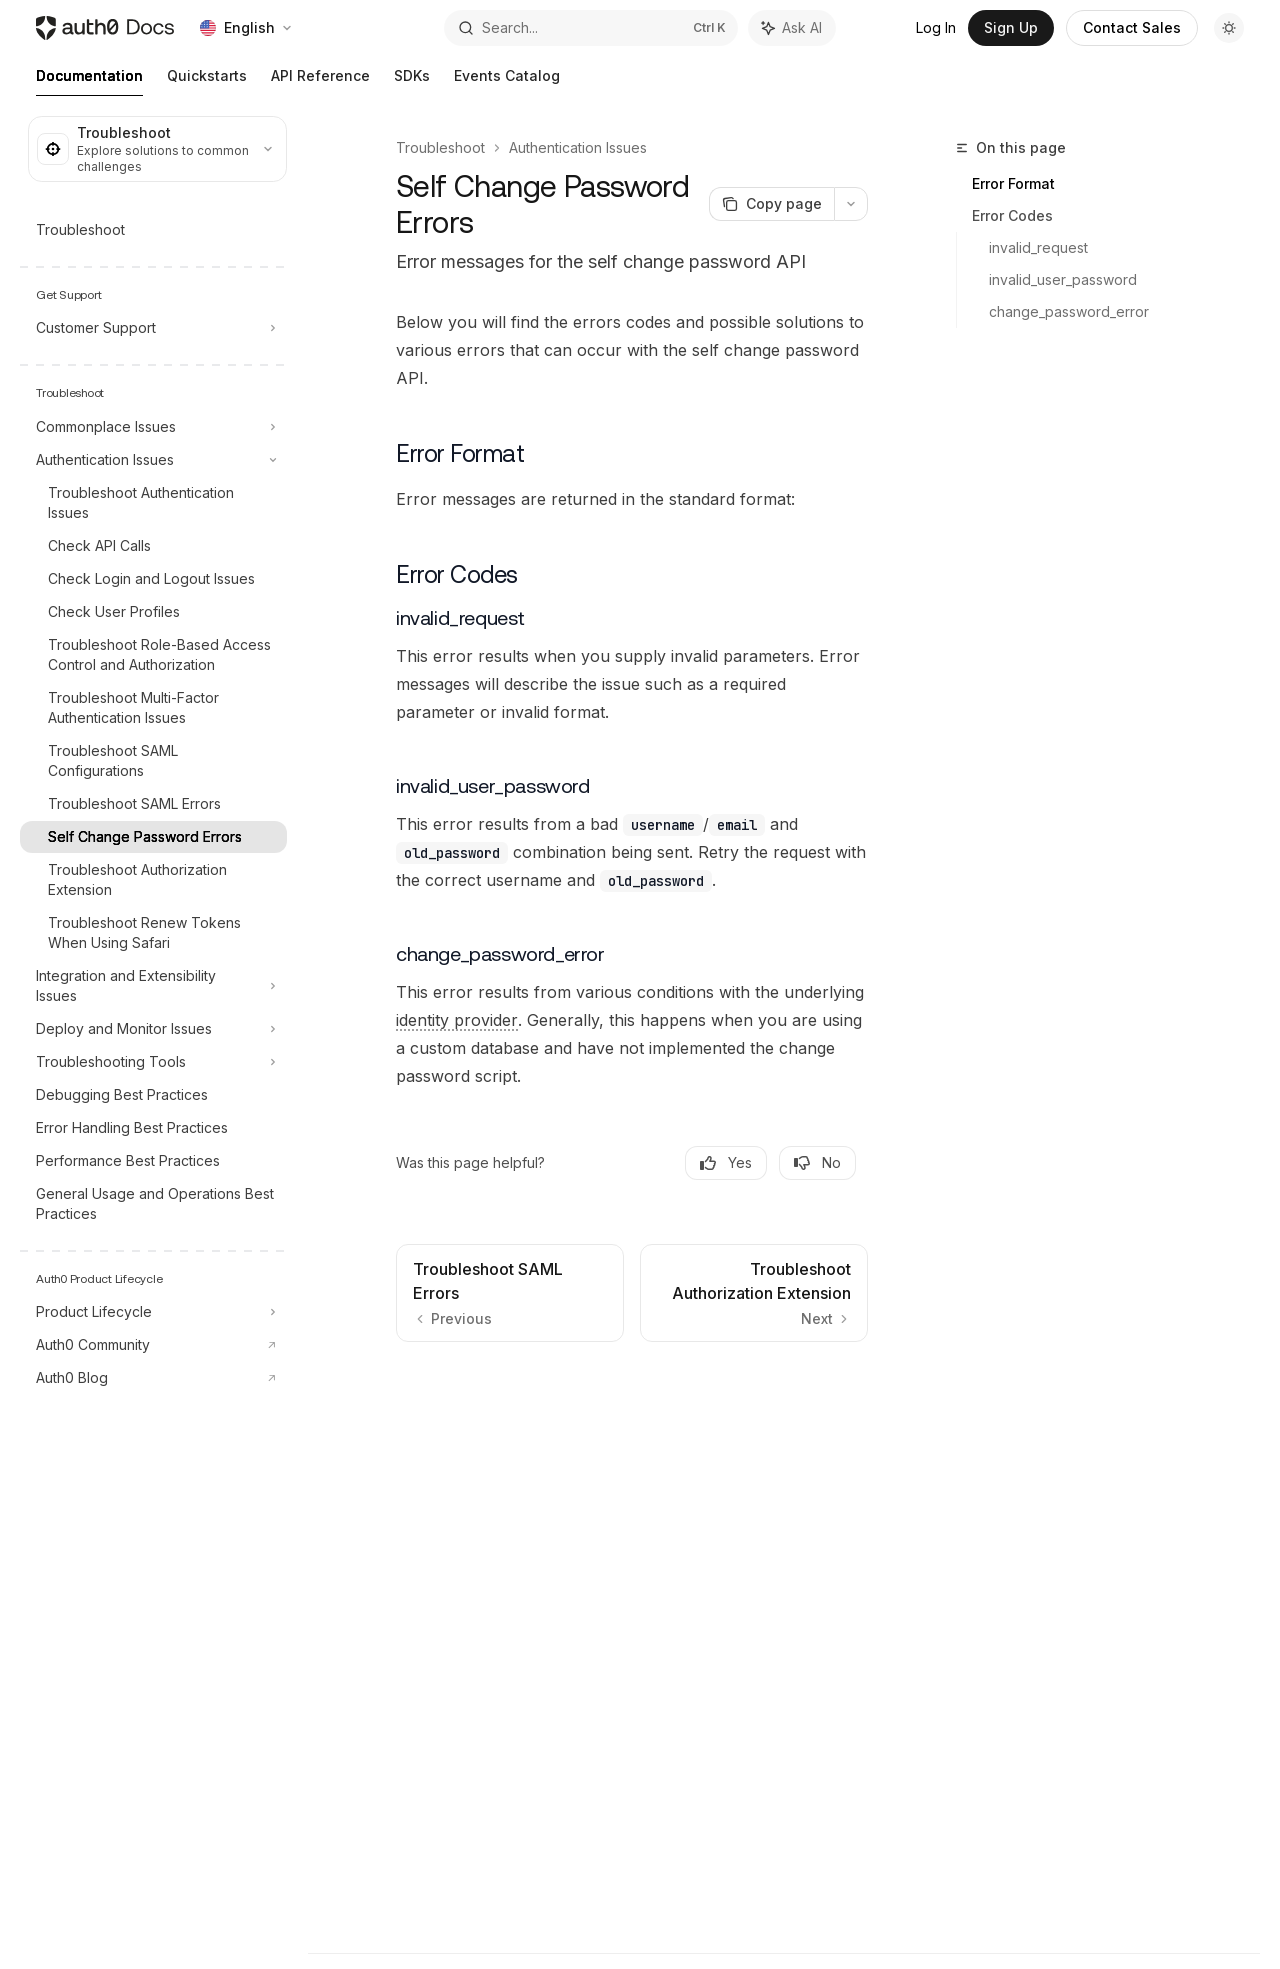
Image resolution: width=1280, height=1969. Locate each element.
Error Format (1013, 183)
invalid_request (1038, 247)
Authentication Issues (578, 147)
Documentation (89, 81)
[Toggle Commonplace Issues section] (153, 427)
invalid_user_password (1063, 279)
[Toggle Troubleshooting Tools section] (153, 1062)
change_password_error (1069, 311)
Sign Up (1011, 27)
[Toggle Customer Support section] (153, 328)
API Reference (320, 81)
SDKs (412, 81)
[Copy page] (771, 204)
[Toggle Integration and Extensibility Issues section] (153, 986)
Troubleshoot (440, 147)
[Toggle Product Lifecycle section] (153, 1312)
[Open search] (591, 28)
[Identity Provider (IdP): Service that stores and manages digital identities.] (457, 1020)
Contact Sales (1132, 27)
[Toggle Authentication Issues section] (153, 460)
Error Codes (1012, 215)
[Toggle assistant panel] (792, 28)
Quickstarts (207, 81)
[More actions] (851, 204)
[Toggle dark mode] (1229, 28)
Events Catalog (507, 81)
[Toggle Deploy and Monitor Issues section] (153, 1029)
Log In (936, 27)
